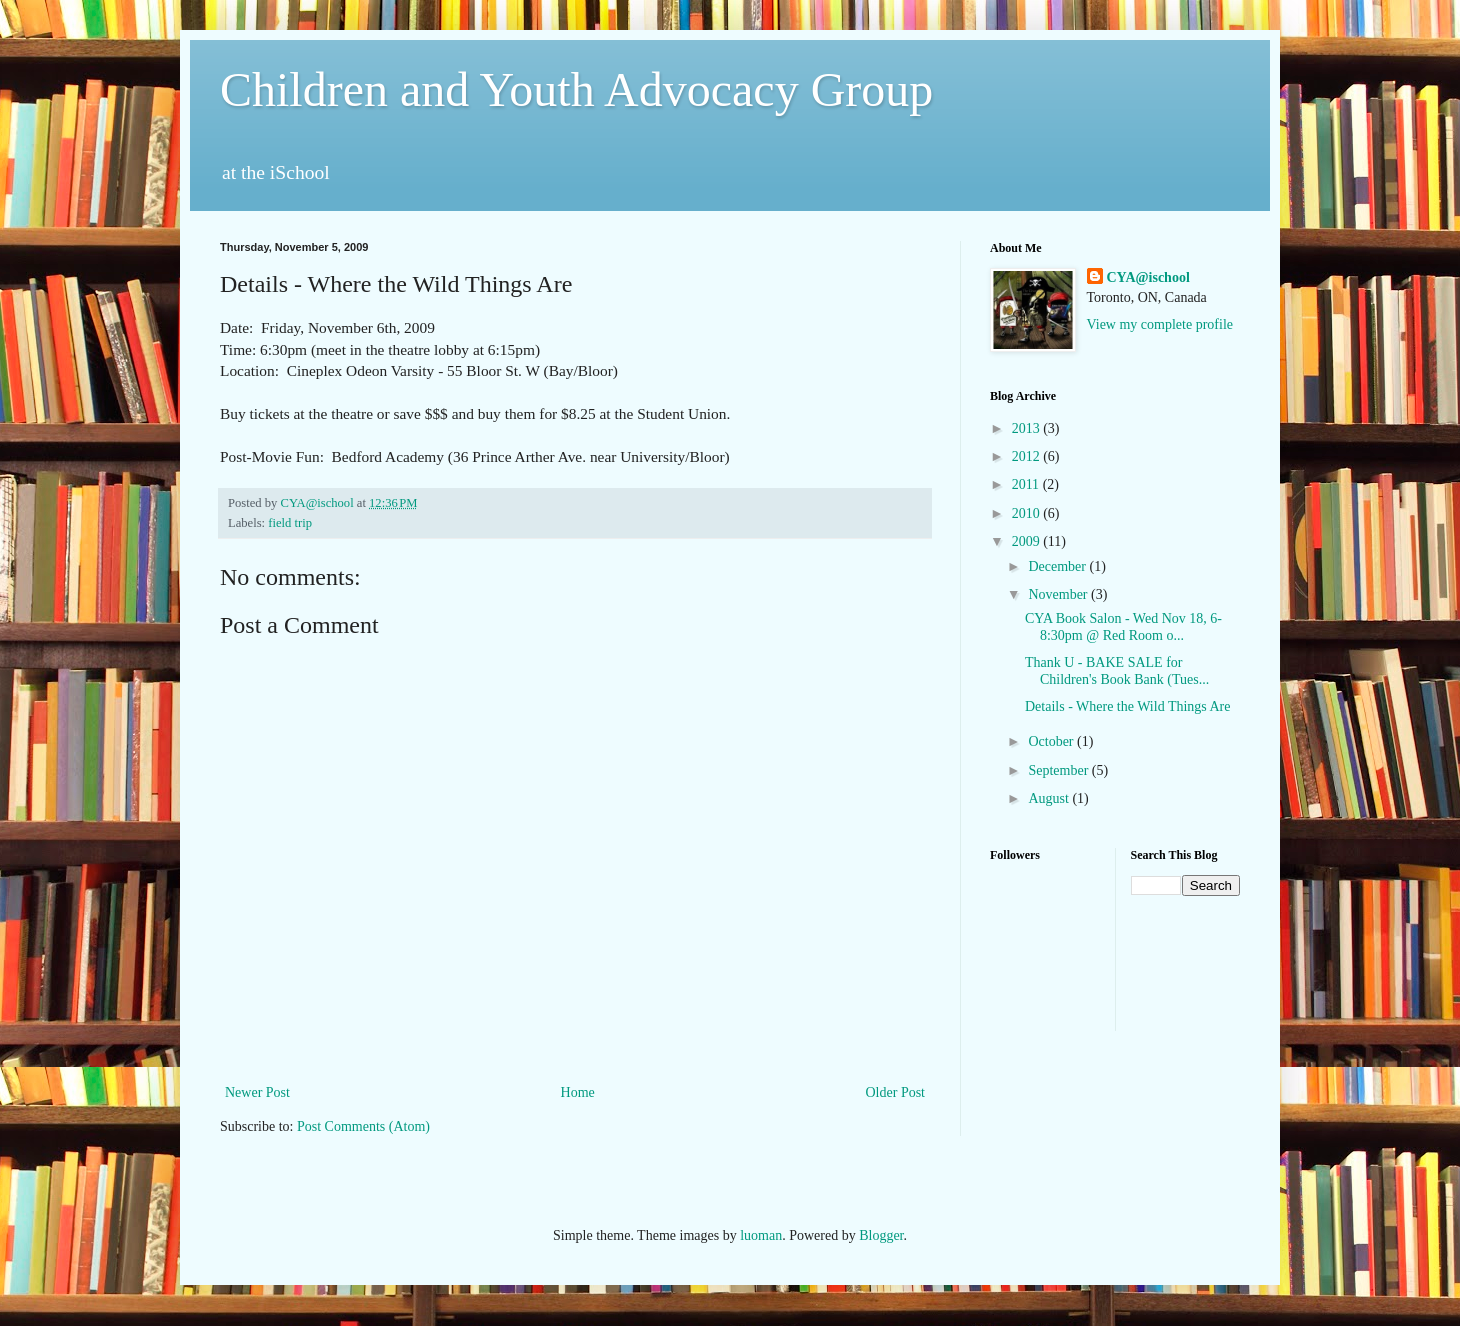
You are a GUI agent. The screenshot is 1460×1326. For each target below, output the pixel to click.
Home (578, 1092)
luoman (761, 1235)
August (1050, 798)
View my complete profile (1160, 324)
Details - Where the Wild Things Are (1128, 706)
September (1059, 770)
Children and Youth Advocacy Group (576, 89)
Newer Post (257, 1092)
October (1052, 741)
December (1058, 566)
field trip (290, 523)
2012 (1028, 456)
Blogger (881, 1235)
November (1059, 594)
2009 (1028, 541)
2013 (1028, 428)
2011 (1027, 484)
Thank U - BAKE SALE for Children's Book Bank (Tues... (1117, 671)
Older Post (896, 1092)
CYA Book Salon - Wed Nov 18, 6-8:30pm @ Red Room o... (1123, 627)
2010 (1028, 513)
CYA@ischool (1148, 277)
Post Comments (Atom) (363, 1126)
